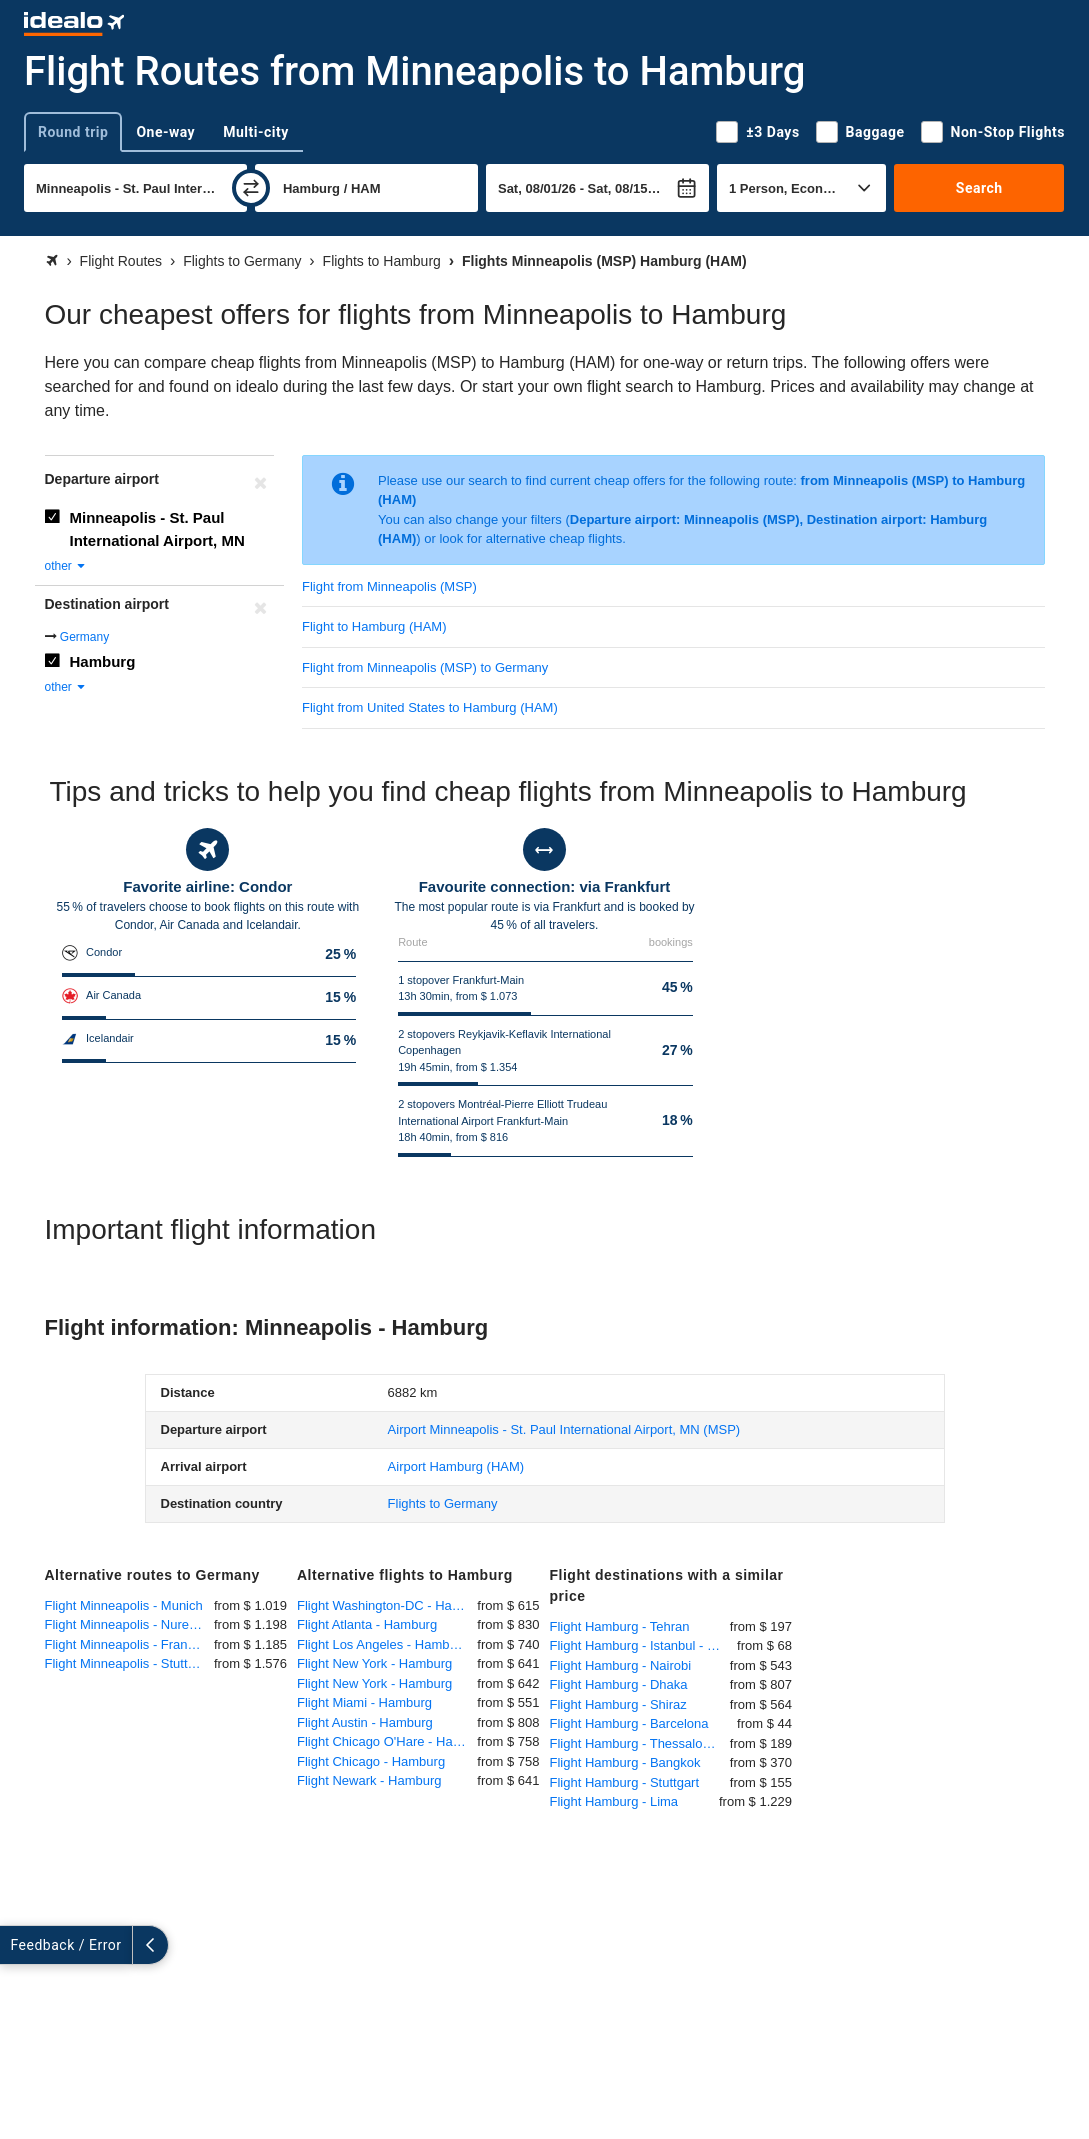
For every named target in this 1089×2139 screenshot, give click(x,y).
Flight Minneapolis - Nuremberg (130, 1624)
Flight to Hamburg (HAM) (374, 626)
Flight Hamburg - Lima (614, 1801)
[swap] (251, 188)
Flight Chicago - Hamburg (371, 1761)
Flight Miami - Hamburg (364, 1702)
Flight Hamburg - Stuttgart (625, 1782)
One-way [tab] (165, 132)
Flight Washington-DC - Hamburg (387, 1605)
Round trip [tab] (73, 132)
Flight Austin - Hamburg (365, 1722)
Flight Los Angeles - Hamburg (382, 1644)
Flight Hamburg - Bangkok (625, 1762)
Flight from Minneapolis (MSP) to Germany (425, 667)
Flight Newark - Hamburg (369, 1780)
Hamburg (103, 661)
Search (979, 188)
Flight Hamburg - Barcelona (629, 1723)
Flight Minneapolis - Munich (124, 1605)
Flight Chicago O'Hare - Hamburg (387, 1741)
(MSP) (564, 1429)
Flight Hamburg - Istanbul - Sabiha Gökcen (644, 1645)
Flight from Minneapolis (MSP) (389, 586)
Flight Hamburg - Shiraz (618, 1704)
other (66, 566)
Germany (84, 637)
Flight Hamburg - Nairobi (621, 1665)
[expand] (18, 1945)
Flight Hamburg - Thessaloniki (636, 1743)
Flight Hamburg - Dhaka (619, 1684)
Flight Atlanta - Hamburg (367, 1624)
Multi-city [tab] (256, 132)
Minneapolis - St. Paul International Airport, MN (157, 529)
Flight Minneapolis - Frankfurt (129, 1644)
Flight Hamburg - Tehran (620, 1626)
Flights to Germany (443, 1503)
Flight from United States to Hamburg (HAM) (430, 707)
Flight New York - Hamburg (374, 1663)
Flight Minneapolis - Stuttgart (127, 1663)
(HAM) (456, 1466)
